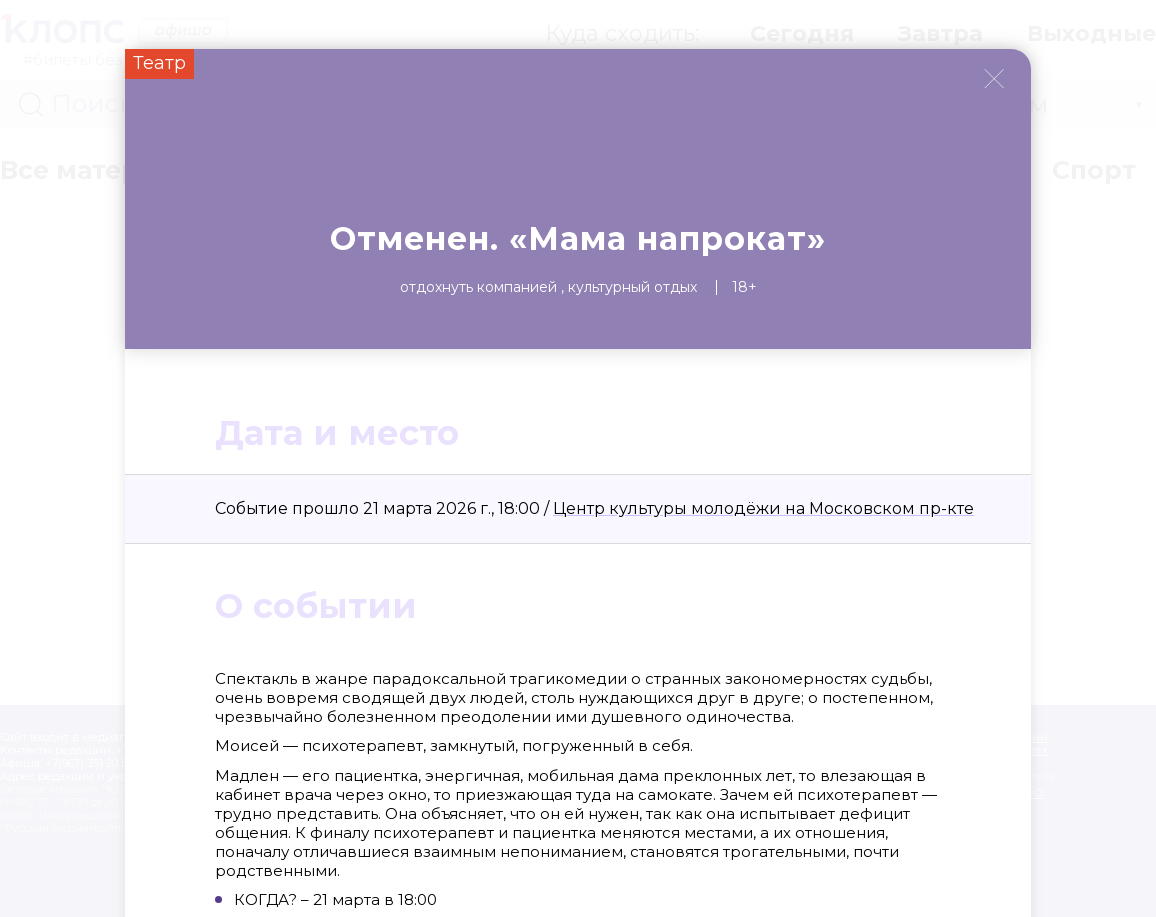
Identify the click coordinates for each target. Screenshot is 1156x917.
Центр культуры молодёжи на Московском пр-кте (763, 508)
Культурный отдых (632, 287)
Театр (159, 63)
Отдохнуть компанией (478, 287)
